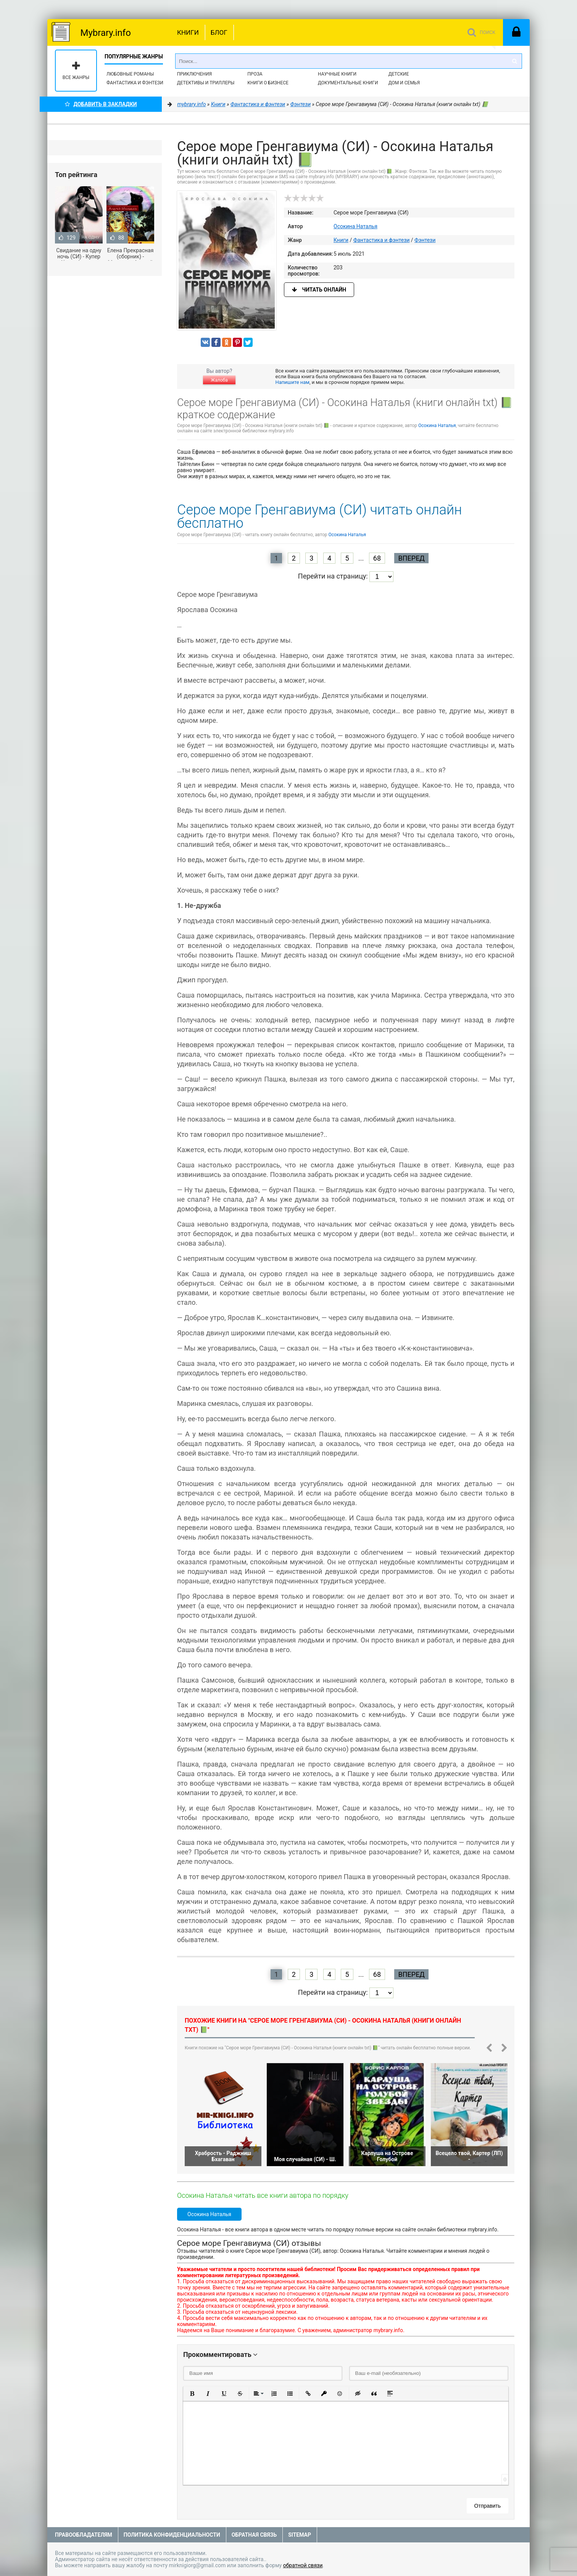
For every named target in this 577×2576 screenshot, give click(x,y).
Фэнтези (424, 240)
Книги (188, 32)
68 (377, 558)
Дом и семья (404, 82)
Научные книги (337, 74)
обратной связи (303, 2565)
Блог (219, 32)
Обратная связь (254, 2535)
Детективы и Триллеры (206, 82)
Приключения (194, 74)
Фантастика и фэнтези (134, 82)
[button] (192, 2393)
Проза (254, 74)
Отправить (487, 2506)
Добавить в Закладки (101, 104)
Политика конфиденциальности (172, 2535)
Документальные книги (348, 82)
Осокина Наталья (355, 226)
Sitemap (299, 2535)
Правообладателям (83, 2535)
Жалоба (219, 380)
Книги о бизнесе (267, 82)
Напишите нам (292, 382)
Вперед (411, 558)
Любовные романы (130, 74)
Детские (398, 74)
